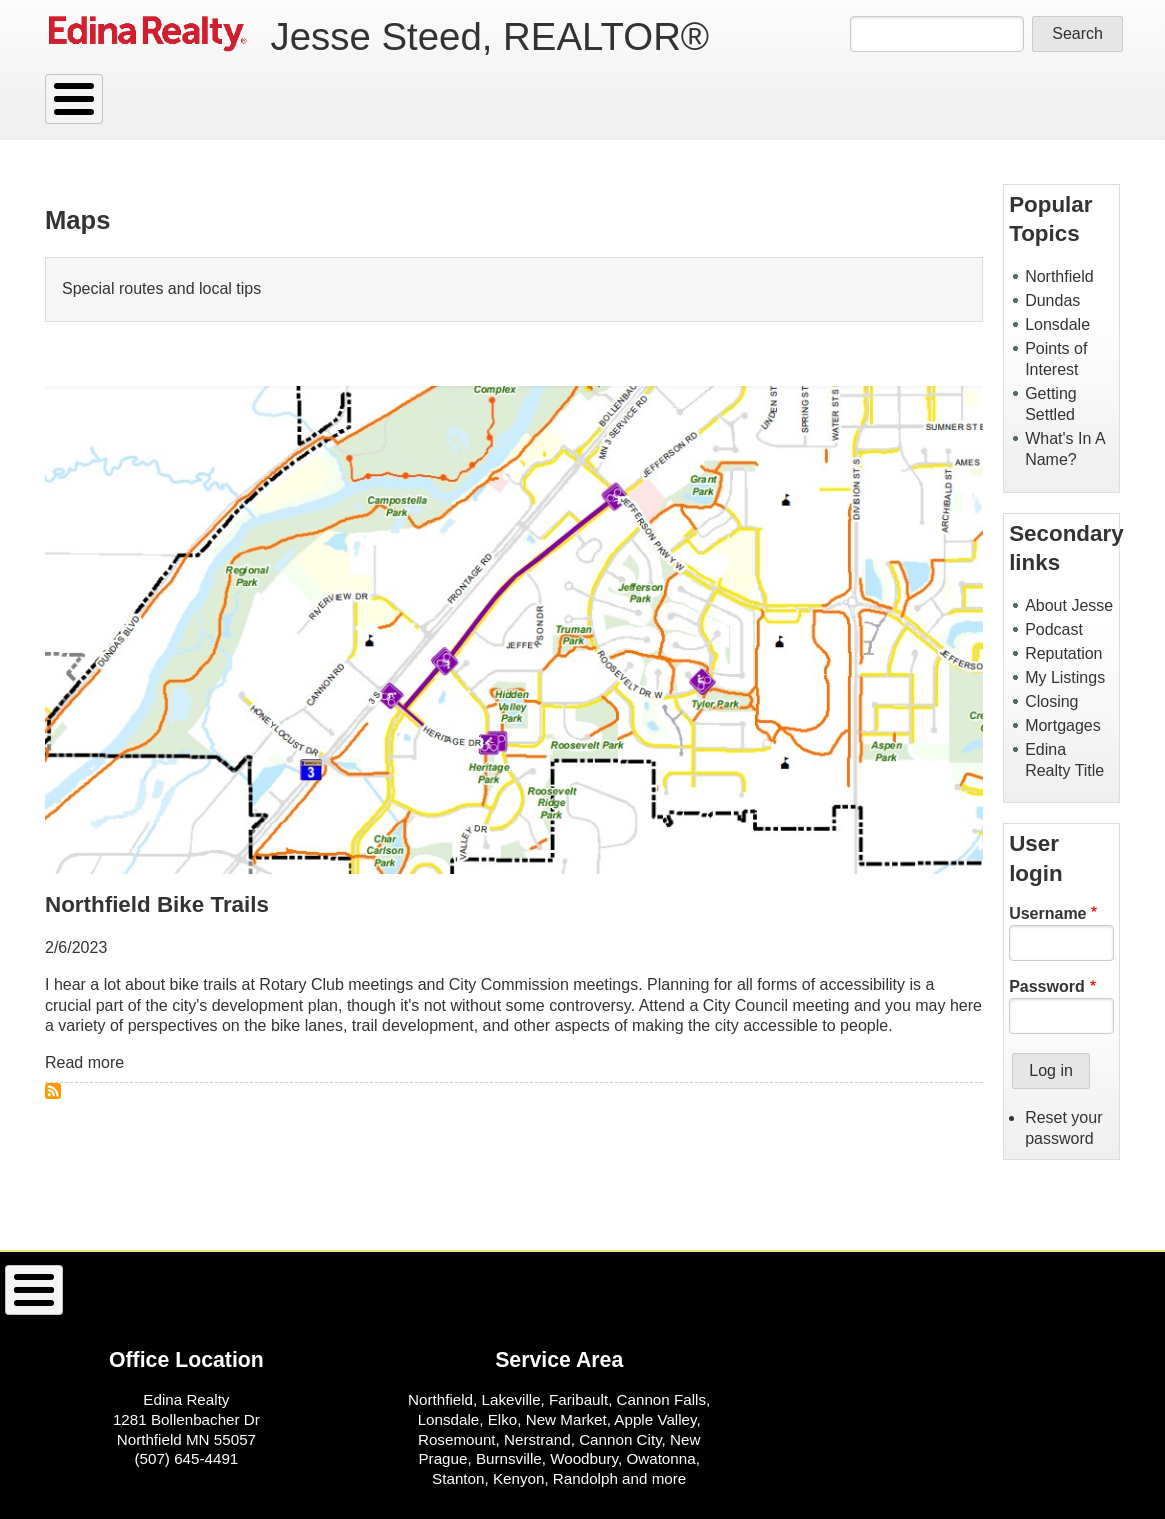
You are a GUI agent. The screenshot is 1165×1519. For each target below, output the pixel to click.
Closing (1051, 701)
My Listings (1065, 677)
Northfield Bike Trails (157, 904)
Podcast (1054, 629)
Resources (103, 99)
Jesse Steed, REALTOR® (489, 36)
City (302, 99)
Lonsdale (1057, 324)
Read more (84, 1062)
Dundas (1052, 300)
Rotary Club (301, 984)
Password (1047, 986)
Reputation (1063, 653)
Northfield (1059, 276)
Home (371, 1290)
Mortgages (1063, 725)
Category (214, 99)
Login (376, 99)
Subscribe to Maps (53, 1091)
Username (1047, 913)
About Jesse (1069, 605)
